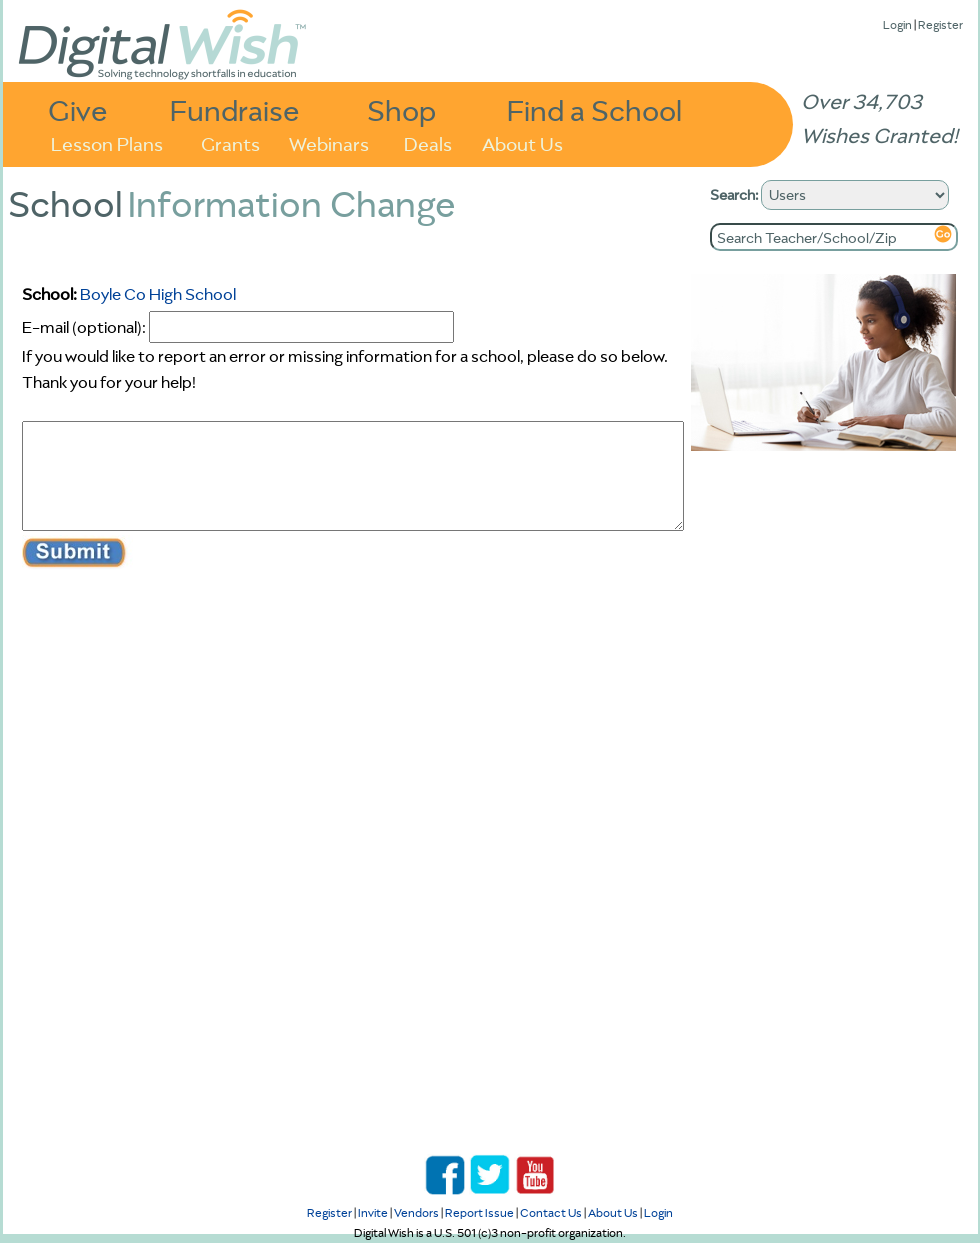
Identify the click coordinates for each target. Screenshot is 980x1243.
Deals (428, 142)
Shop (401, 109)
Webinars (329, 142)
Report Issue (479, 1212)
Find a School (594, 109)
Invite (373, 1212)
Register (940, 24)
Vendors (416, 1212)
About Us (522, 142)
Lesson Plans (107, 142)
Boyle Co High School (158, 294)
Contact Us (551, 1212)
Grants (230, 142)
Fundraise (235, 109)
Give (78, 109)
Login (897, 24)
